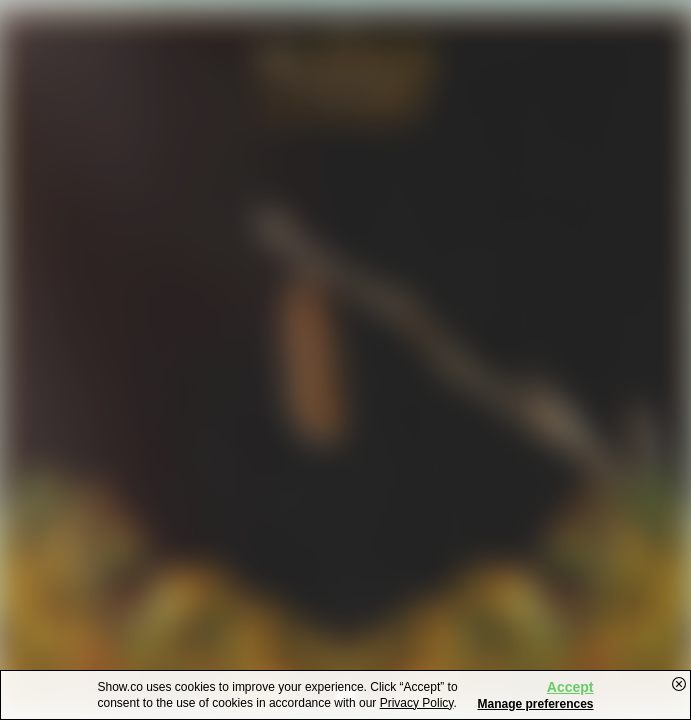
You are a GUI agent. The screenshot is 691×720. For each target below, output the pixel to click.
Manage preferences (535, 704)
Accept (570, 687)
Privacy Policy (417, 703)
